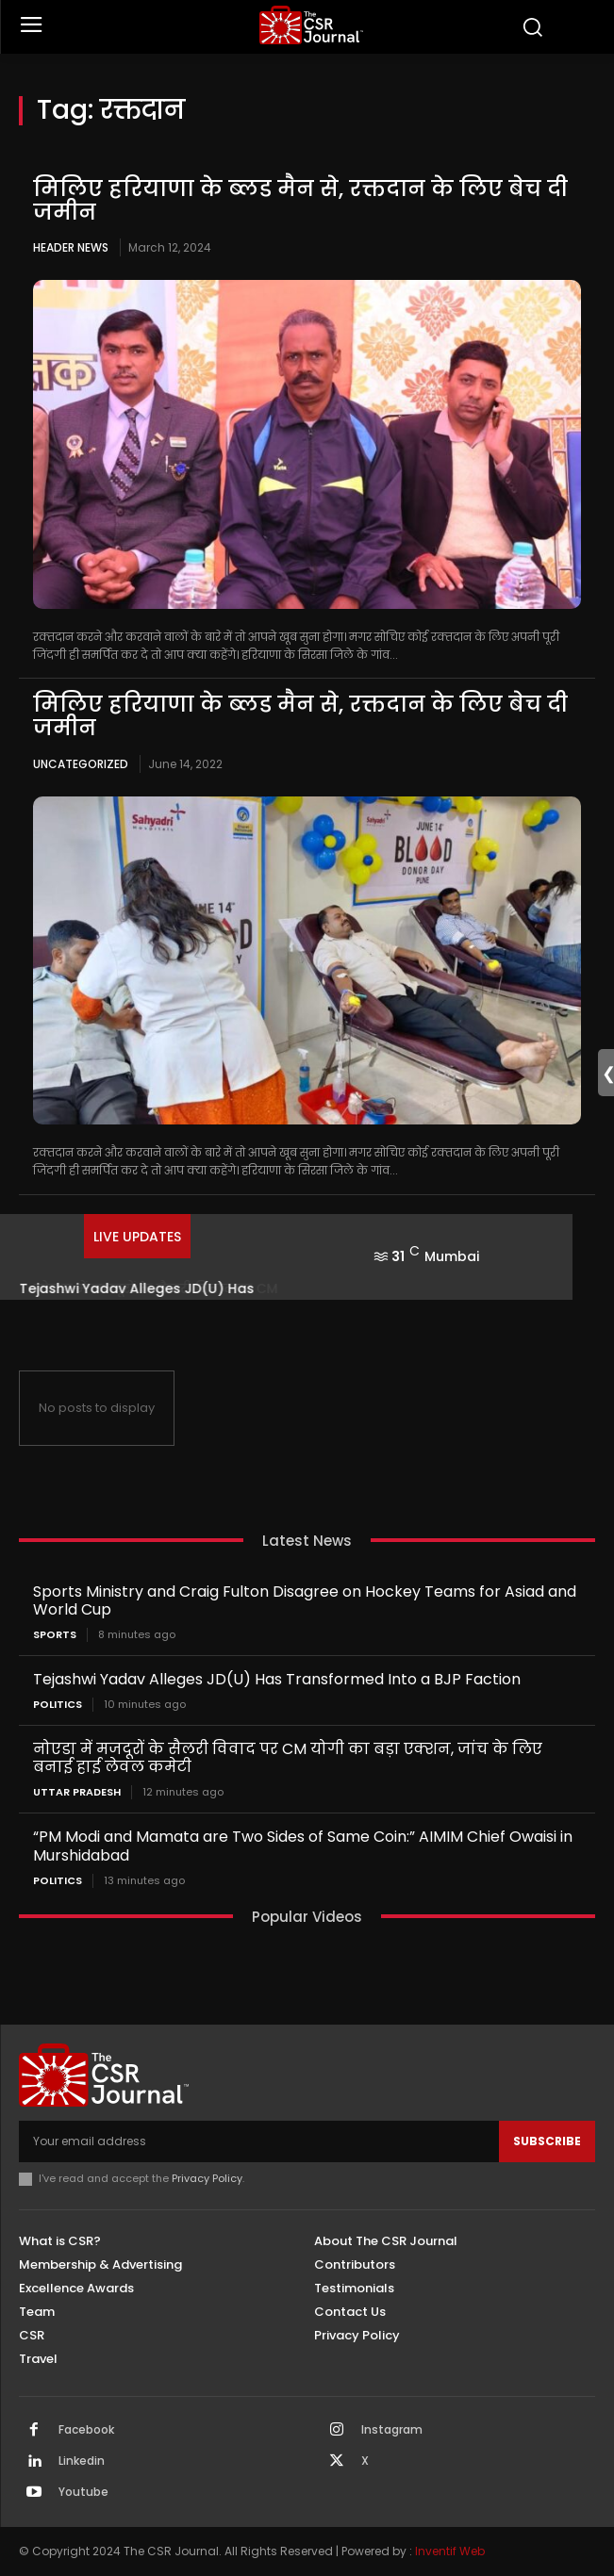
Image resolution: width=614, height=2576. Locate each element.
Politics (57, 1705)
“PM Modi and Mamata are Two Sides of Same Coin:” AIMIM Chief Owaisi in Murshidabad (303, 1845)
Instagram (392, 2429)
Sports (54, 1635)
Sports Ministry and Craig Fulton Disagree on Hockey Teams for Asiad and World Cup (304, 1600)
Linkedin (81, 2461)
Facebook (86, 2429)
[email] (259, 2141)
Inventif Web (450, 2551)
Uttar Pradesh (77, 1792)
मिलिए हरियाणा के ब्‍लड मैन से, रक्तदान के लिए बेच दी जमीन (300, 200)
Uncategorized (80, 764)
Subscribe (547, 2141)
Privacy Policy (207, 2178)
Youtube (83, 2492)
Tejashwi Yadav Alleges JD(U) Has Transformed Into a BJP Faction (277, 1679)
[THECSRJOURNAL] (312, 25)
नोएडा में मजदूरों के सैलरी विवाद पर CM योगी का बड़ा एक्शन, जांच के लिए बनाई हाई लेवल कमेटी (287, 1758)
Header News (70, 247)
